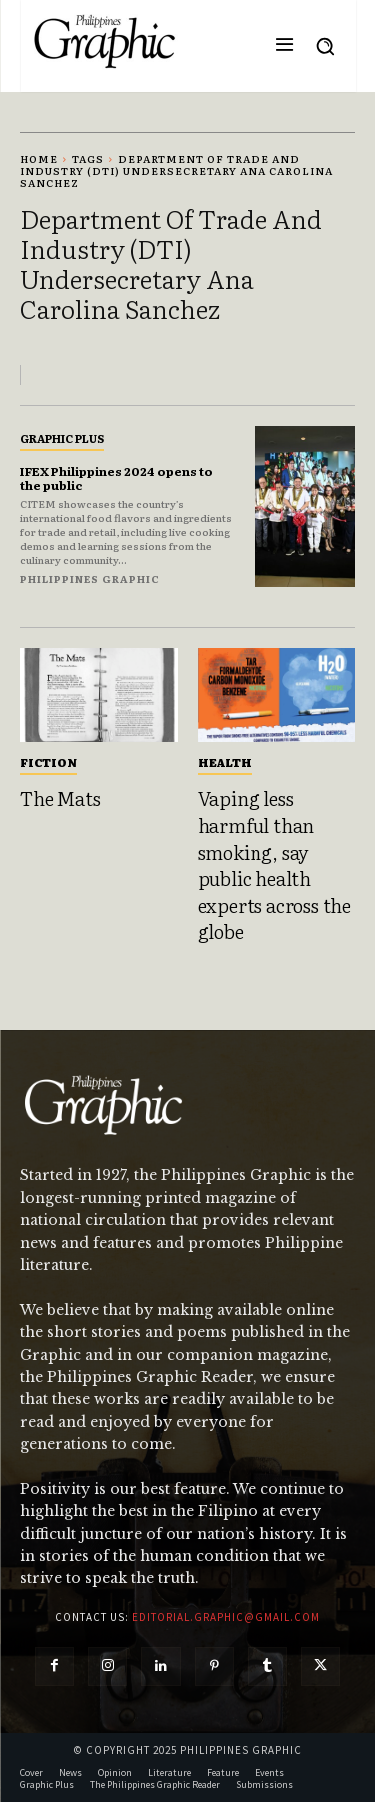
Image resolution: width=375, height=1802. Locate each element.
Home (39, 158)
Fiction (48, 762)
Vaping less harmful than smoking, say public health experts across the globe (274, 864)
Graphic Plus (62, 438)
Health (225, 762)
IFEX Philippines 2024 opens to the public (116, 478)
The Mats (60, 798)
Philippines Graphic (90, 578)
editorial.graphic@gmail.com (226, 1617)
